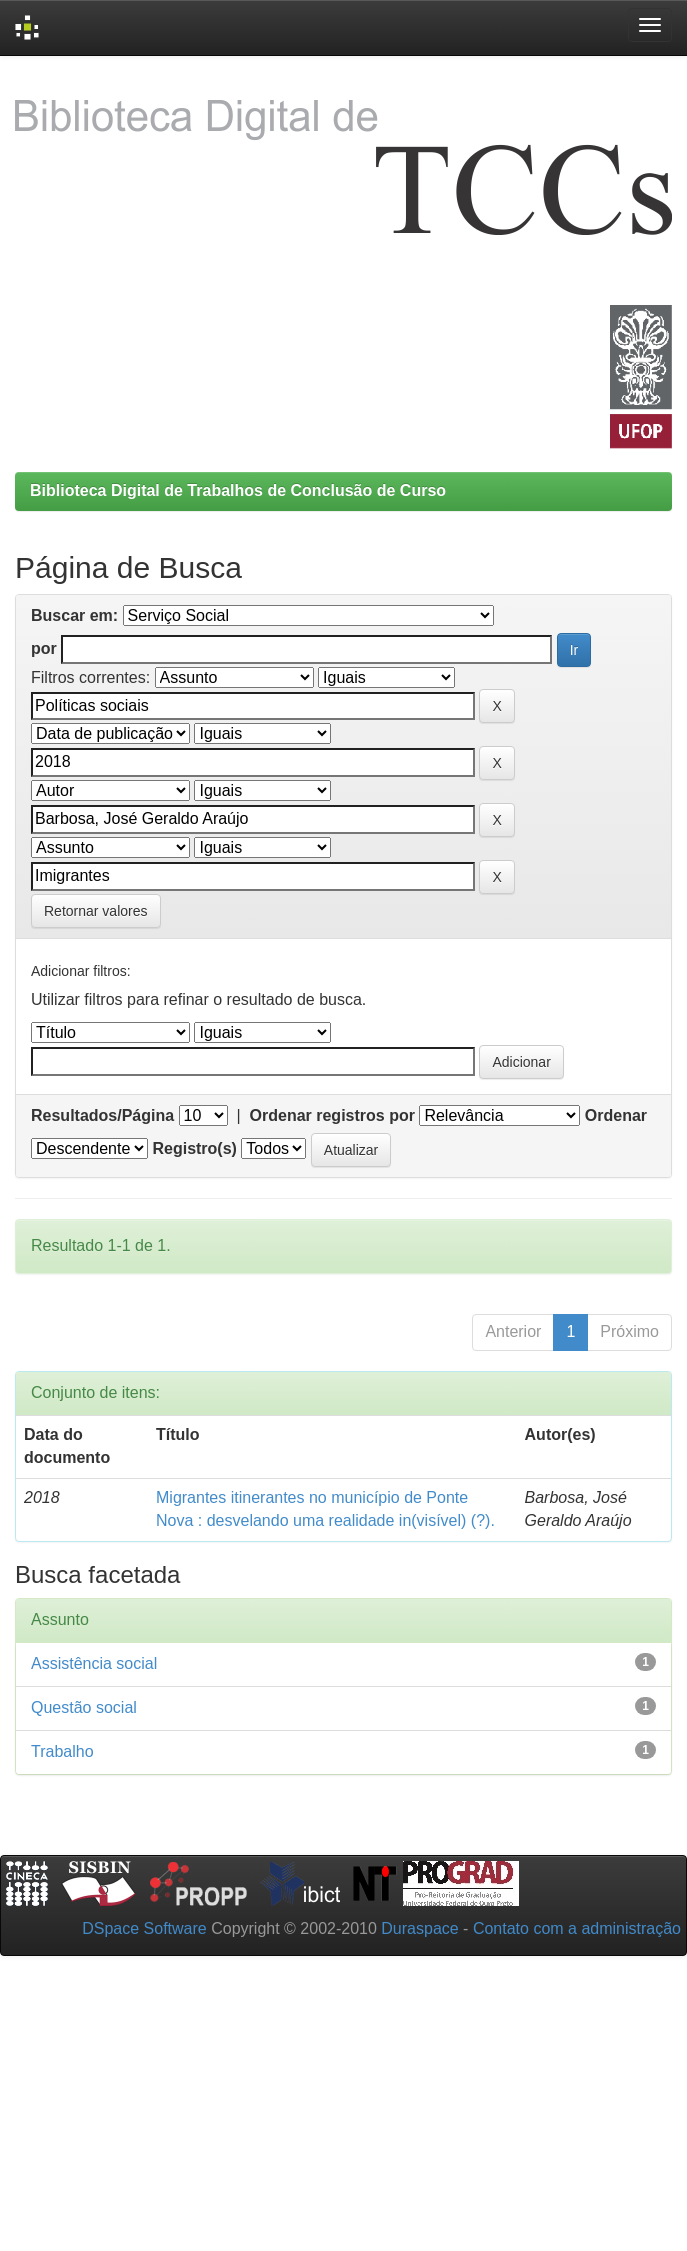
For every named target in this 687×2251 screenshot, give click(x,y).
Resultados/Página (102, 1115)
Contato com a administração (577, 1928)
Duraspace (419, 1928)
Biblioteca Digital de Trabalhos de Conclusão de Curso (238, 490)
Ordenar (616, 1115)
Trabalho (62, 1751)
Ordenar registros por (332, 1115)
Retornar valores (96, 911)
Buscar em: (74, 615)
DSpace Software (144, 1928)
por (44, 648)
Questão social (84, 1707)
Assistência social (94, 1663)
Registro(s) (194, 1148)
